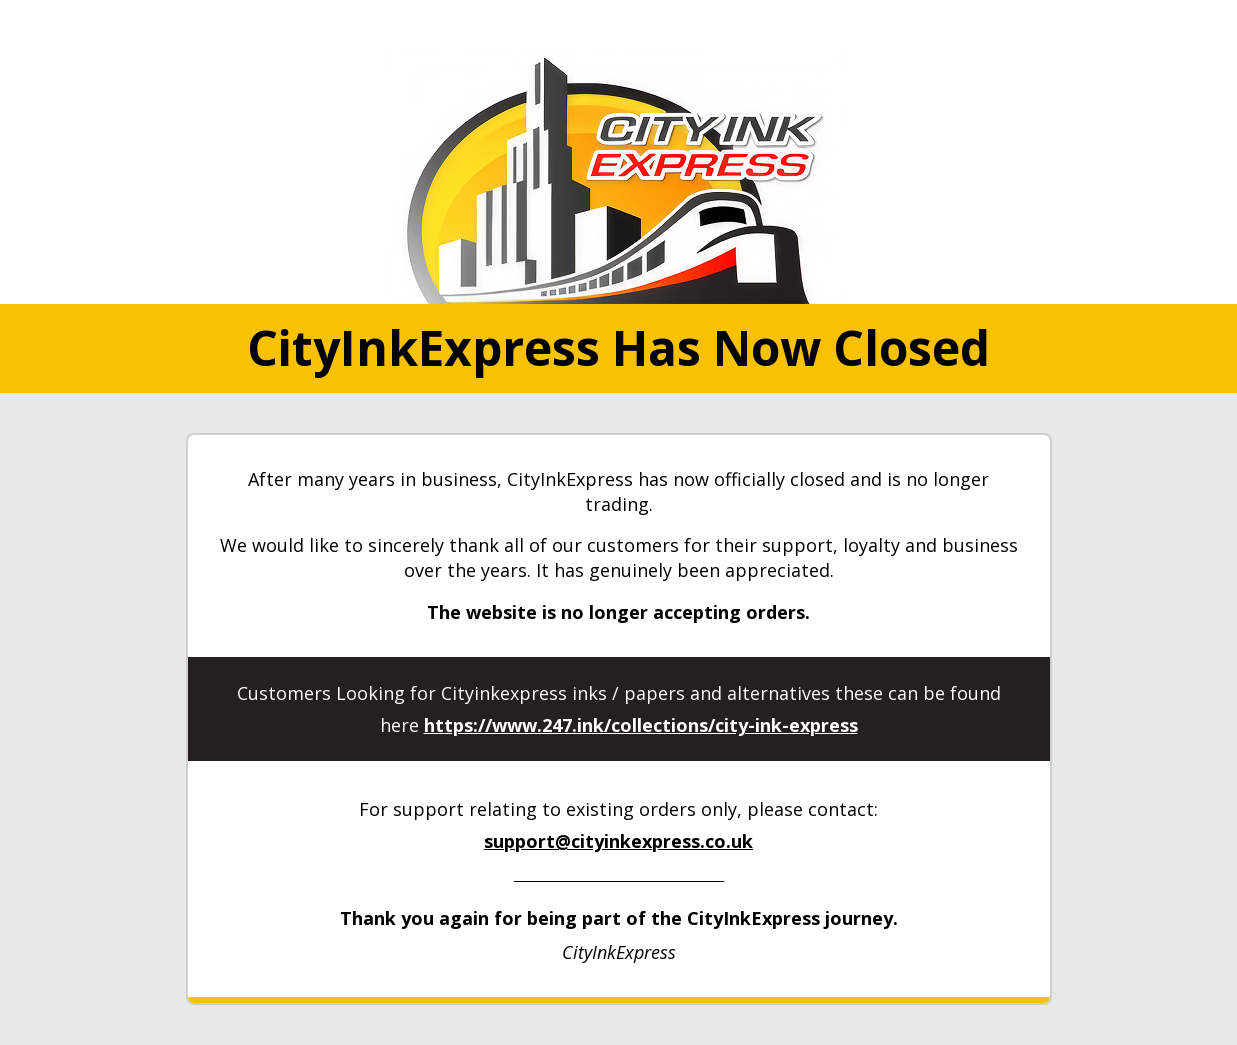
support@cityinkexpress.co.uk (618, 841)
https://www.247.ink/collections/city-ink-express (641, 725)
